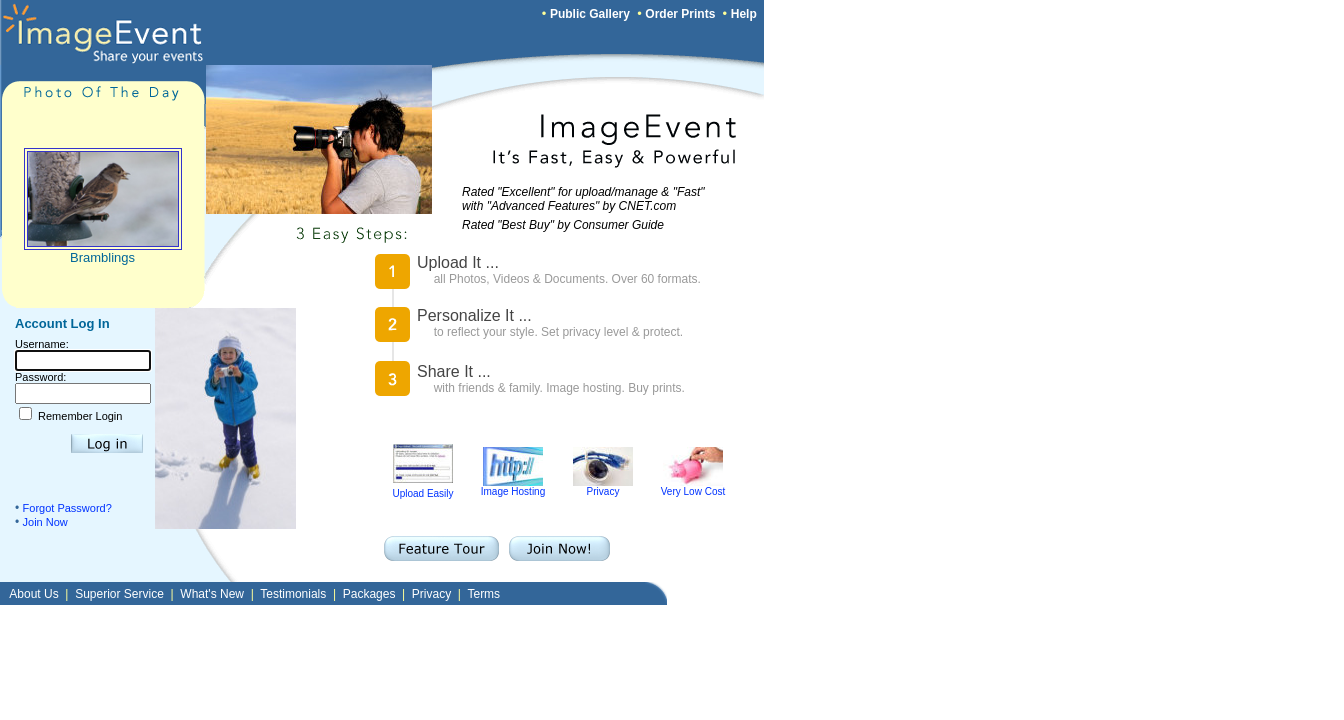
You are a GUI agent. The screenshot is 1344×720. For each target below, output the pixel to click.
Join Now (45, 522)
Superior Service (119, 594)
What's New (212, 594)
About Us (33, 594)
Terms (483, 594)
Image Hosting (513, 487)
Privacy (603, 487)
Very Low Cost (693, 487)
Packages (369, 594)
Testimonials (293, 594)
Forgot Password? (67, 508)
